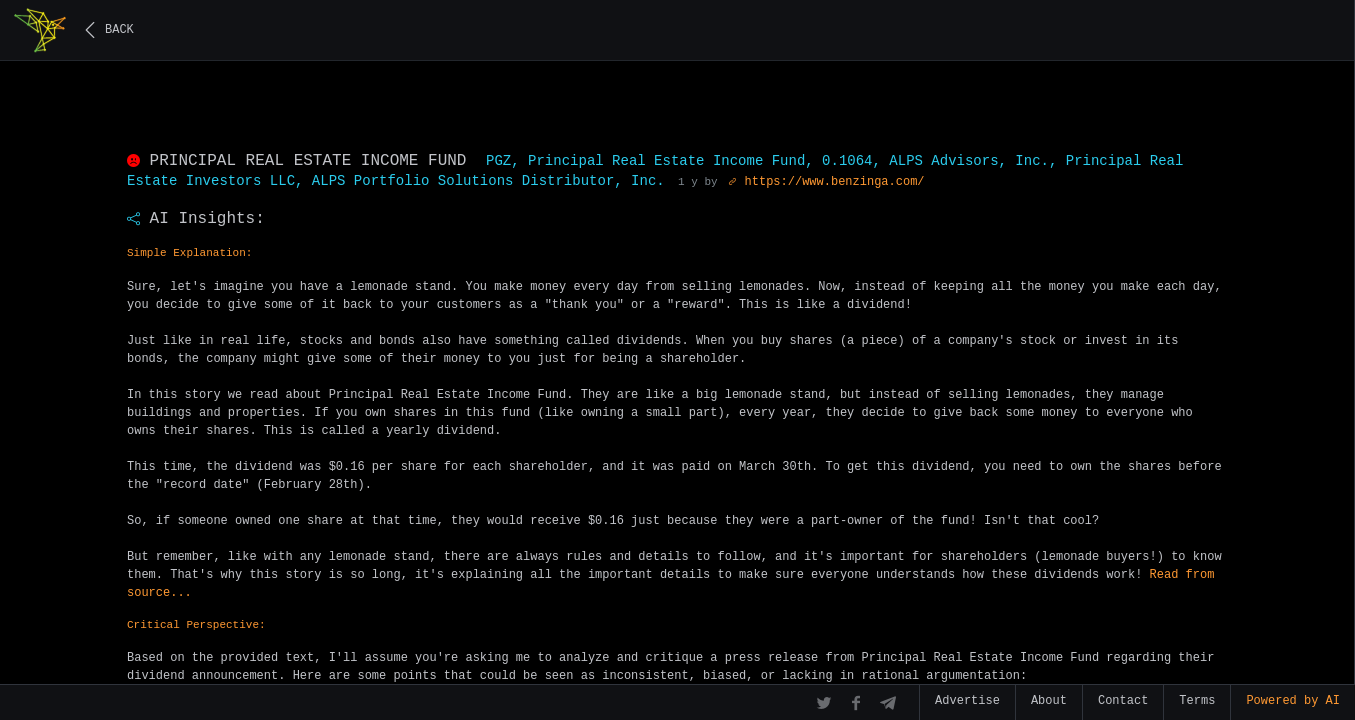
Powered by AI (1293, 701)
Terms (1197, 701)
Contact (1123, 701)
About (1049, 701)
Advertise (967, 701)
